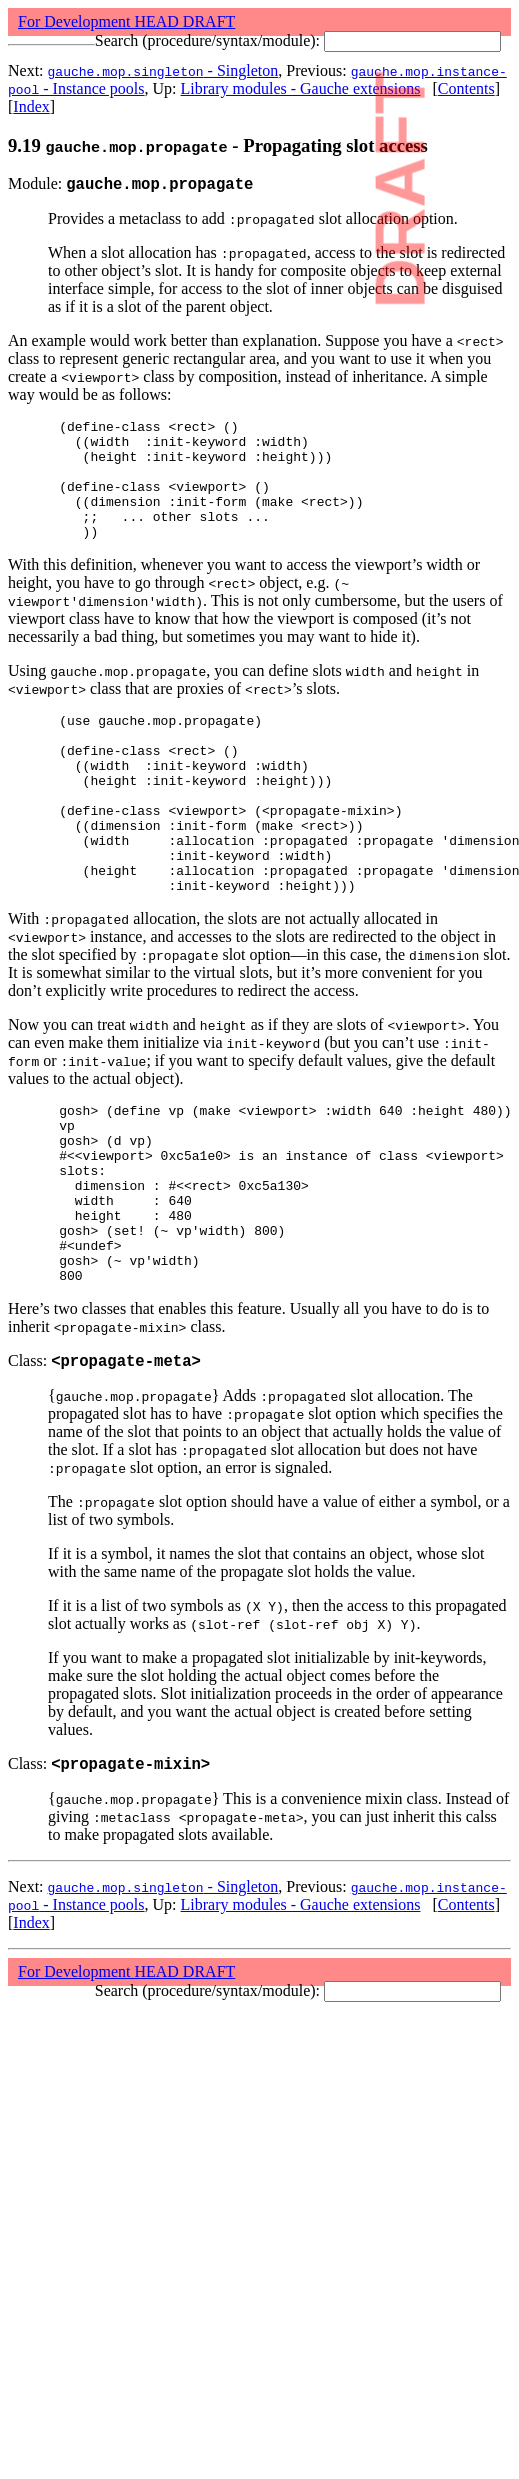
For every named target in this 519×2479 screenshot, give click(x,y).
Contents (466, 88)
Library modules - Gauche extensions (301, 88)
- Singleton (163, 70)
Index (31, 106)
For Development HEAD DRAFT (126, 21)
